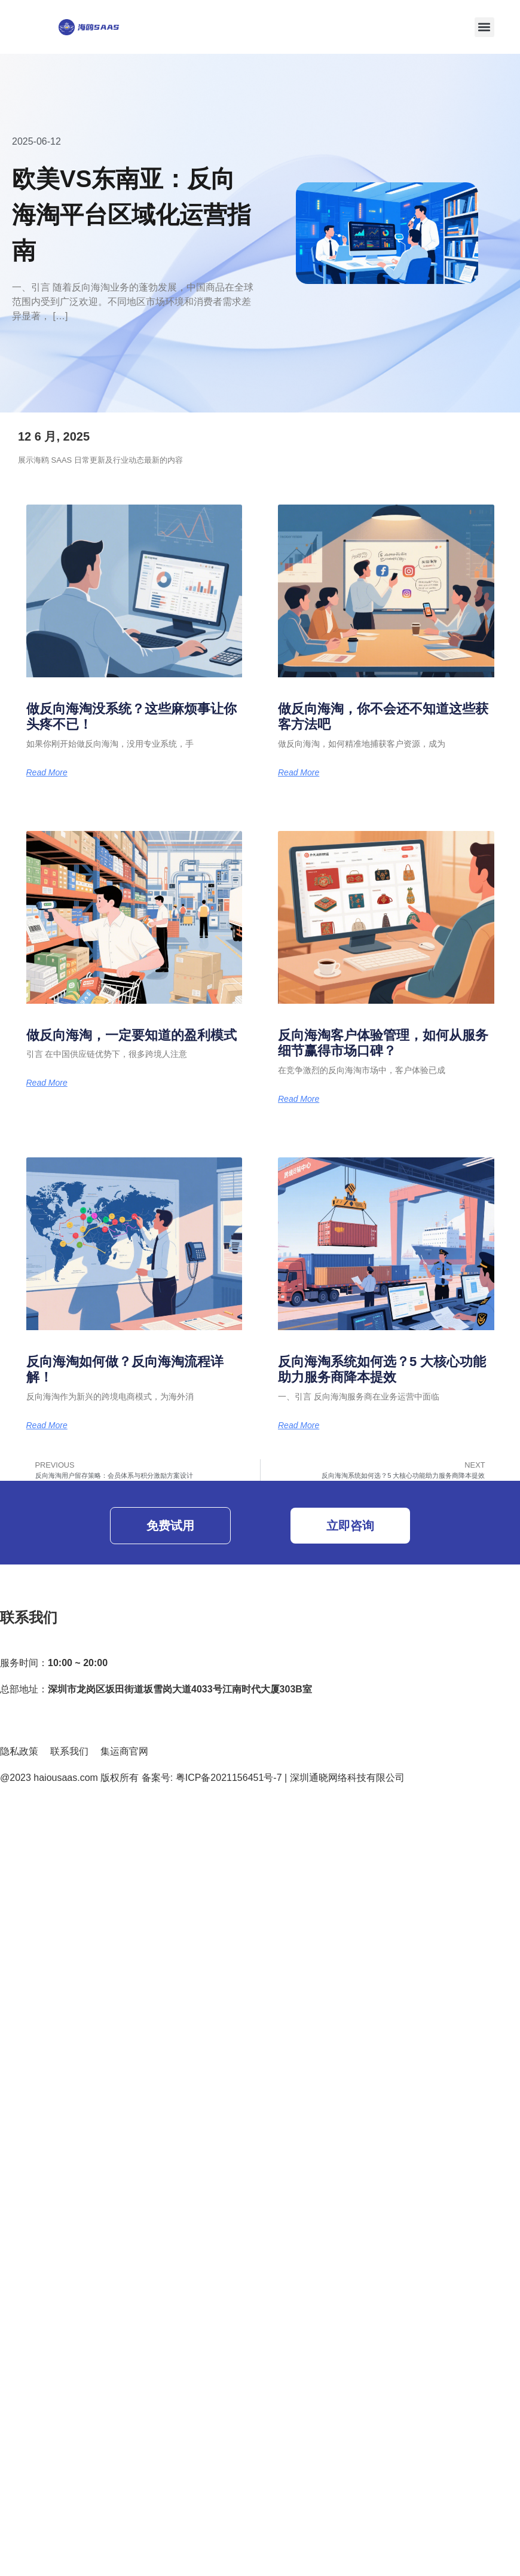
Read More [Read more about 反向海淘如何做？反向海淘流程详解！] (47, 1425)
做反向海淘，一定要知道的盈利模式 (131, 1035)
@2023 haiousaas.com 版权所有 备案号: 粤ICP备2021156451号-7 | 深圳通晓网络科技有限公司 (202, 1778)
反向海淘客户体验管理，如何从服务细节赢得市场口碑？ (383, 1043)
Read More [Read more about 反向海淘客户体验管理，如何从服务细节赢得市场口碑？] (298, 1099)
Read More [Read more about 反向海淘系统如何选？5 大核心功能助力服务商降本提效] (298, 1425)
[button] (484, 27)
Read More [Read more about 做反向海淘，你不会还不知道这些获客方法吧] (298, 772)
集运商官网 (124, 1751)
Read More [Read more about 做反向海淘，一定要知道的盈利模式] (47, 1082)
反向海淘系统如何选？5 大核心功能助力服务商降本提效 (382, 1369)
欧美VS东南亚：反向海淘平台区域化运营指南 (131, 215)
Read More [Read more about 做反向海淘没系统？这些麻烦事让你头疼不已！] (47, 772)
